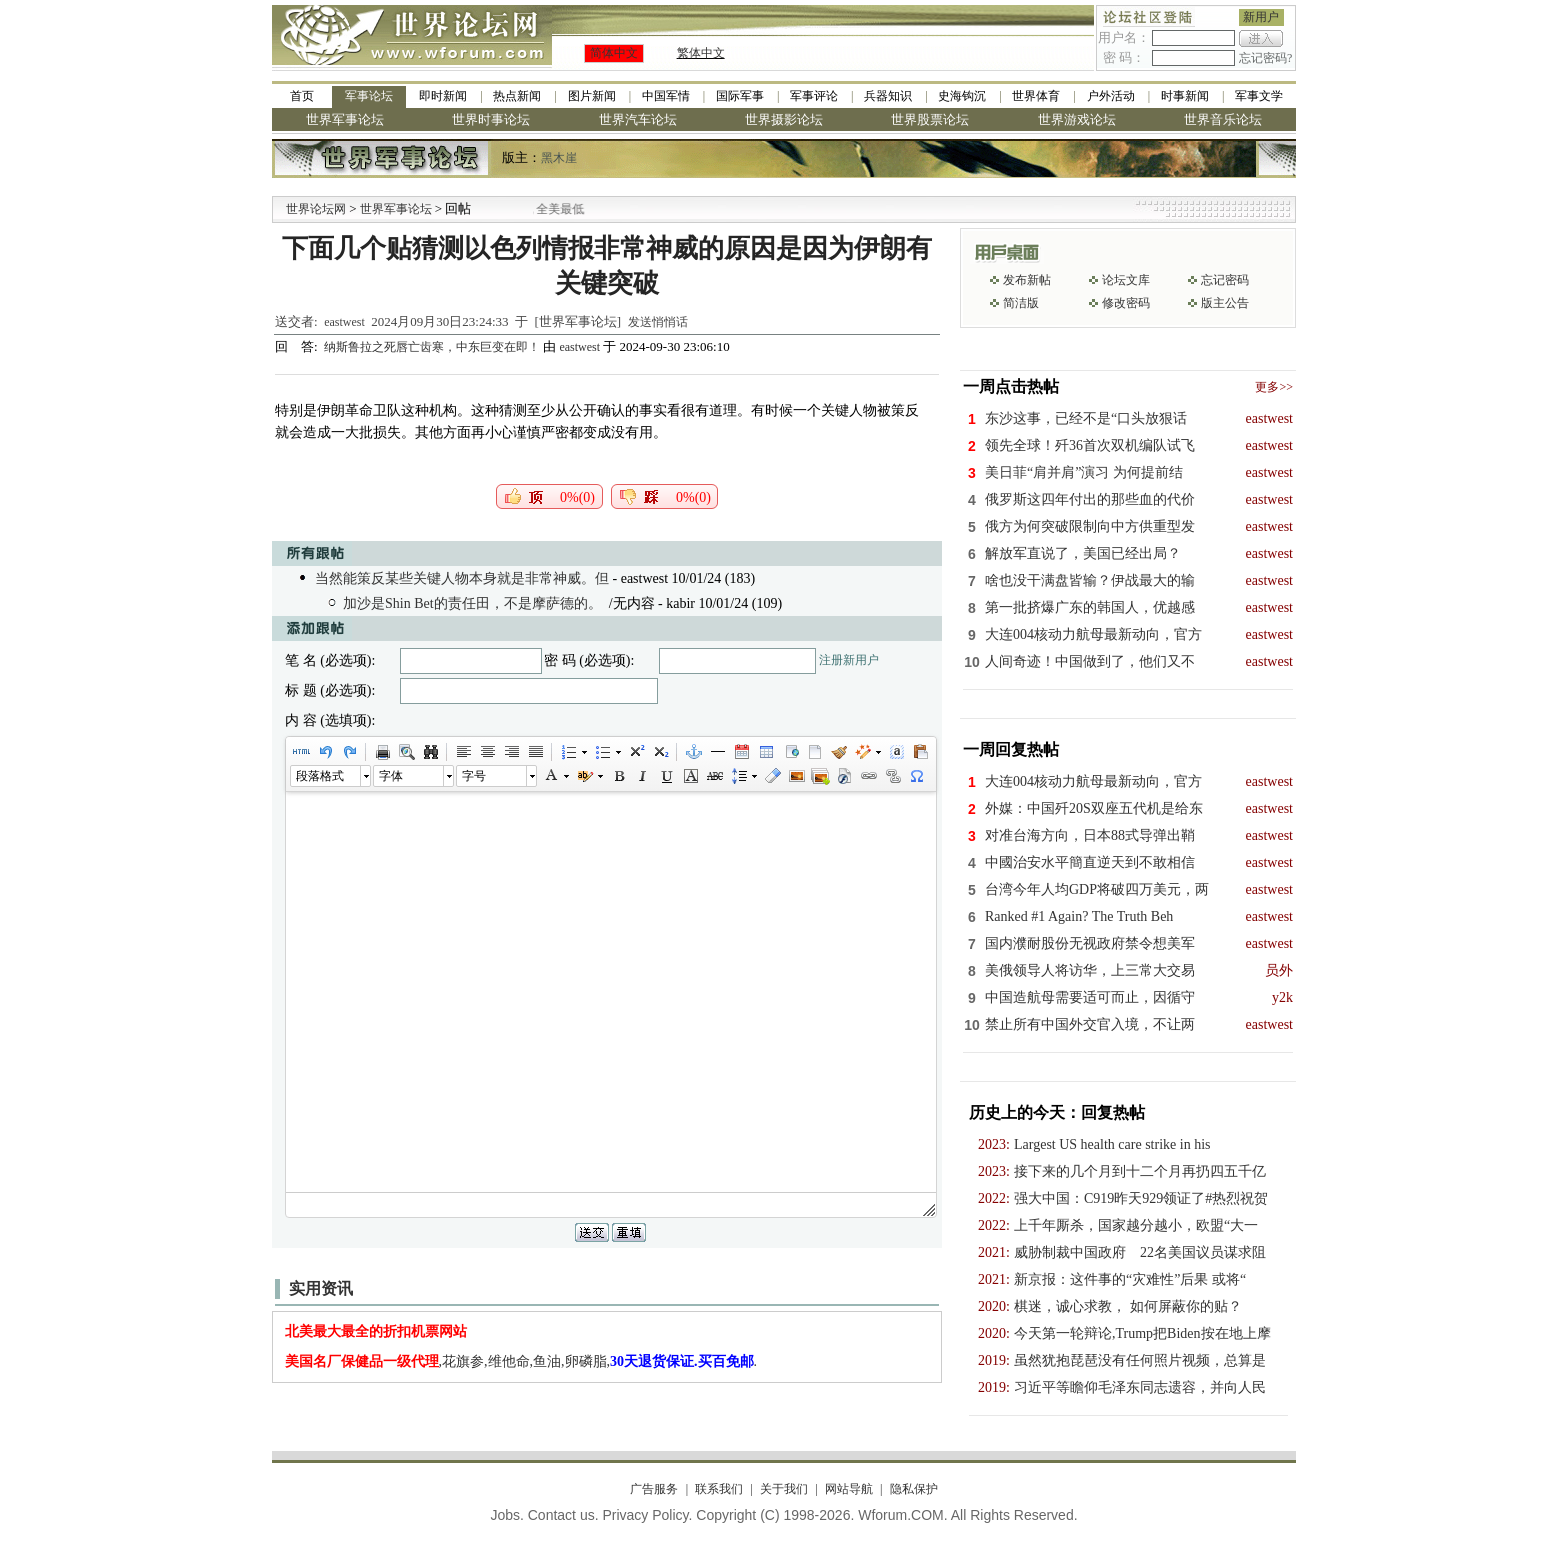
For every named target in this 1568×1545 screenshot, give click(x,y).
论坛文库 (1126, 280)
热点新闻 (517, 96)
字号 (474, 776)
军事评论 (814, 96)
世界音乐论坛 (1223, 119)
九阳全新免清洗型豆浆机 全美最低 (565, 209)
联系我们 (719, 1489)
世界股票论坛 (930, 119)
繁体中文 (701, 53)
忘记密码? (1265, 58)
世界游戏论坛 (1077, 119)
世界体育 (1036, 96)
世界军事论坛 (345, 119)
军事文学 (1259, 96)
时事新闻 (1185, 96)
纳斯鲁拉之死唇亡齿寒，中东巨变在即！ (433, 347)
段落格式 (320, 776)
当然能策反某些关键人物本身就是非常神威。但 (462, 578)
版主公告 (1225, 303)
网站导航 (849, 1489)
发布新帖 (1027, 280)
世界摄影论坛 (784, 119)
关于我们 (784, 1489)
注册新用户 (849, 660)
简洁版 (1021, 303)
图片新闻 (592, 96)
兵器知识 (888, 96)
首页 (302, 96)
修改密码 (1126, 303)
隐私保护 (914, 1489)
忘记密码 (1225, 280)
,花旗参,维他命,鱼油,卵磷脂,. (521, 1361)
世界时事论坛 (491, 119)
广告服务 (654, 1489)
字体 (391, 776)
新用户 (1261, 17)
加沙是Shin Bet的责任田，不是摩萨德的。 (472, 603)
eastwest (344, 322)
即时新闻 (443, 96)
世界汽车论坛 (638, 119)
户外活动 (1111, 96)
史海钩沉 (962, 96)
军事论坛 (369, 96)
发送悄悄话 (658, 322)
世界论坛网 (316, 209)
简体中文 (614, 53)
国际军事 (740, 96)
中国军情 (666, 96)
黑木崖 (559, 158)
